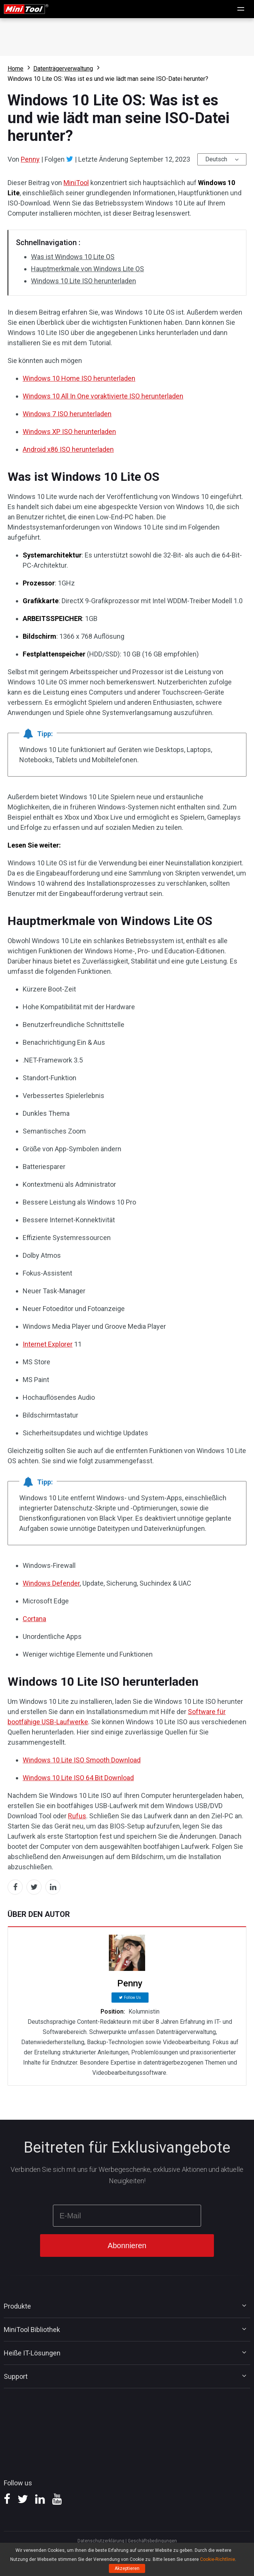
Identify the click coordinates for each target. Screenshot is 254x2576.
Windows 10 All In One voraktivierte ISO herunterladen (103, 396)
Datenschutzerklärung (100, 2541)
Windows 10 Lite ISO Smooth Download (82, 1760)
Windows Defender (51, 1583)
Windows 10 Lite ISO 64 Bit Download (78, 1778)
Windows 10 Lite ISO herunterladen (83, 281)
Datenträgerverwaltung (63, 68)
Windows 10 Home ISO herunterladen (79, 378)
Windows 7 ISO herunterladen (67, 414)
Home (15, 68)
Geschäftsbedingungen (152, 2541)
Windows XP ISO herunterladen (69, 432)
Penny (30, 159)
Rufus (77, 1816)
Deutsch (216, 159)
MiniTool (76, 183)
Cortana (34, 1619)
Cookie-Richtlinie (217, 2559)
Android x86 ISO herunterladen (68, 449)
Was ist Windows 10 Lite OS (73, 257)
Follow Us (132, 1997)
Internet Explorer (48, 1344)
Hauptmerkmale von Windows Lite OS (87, 269)
